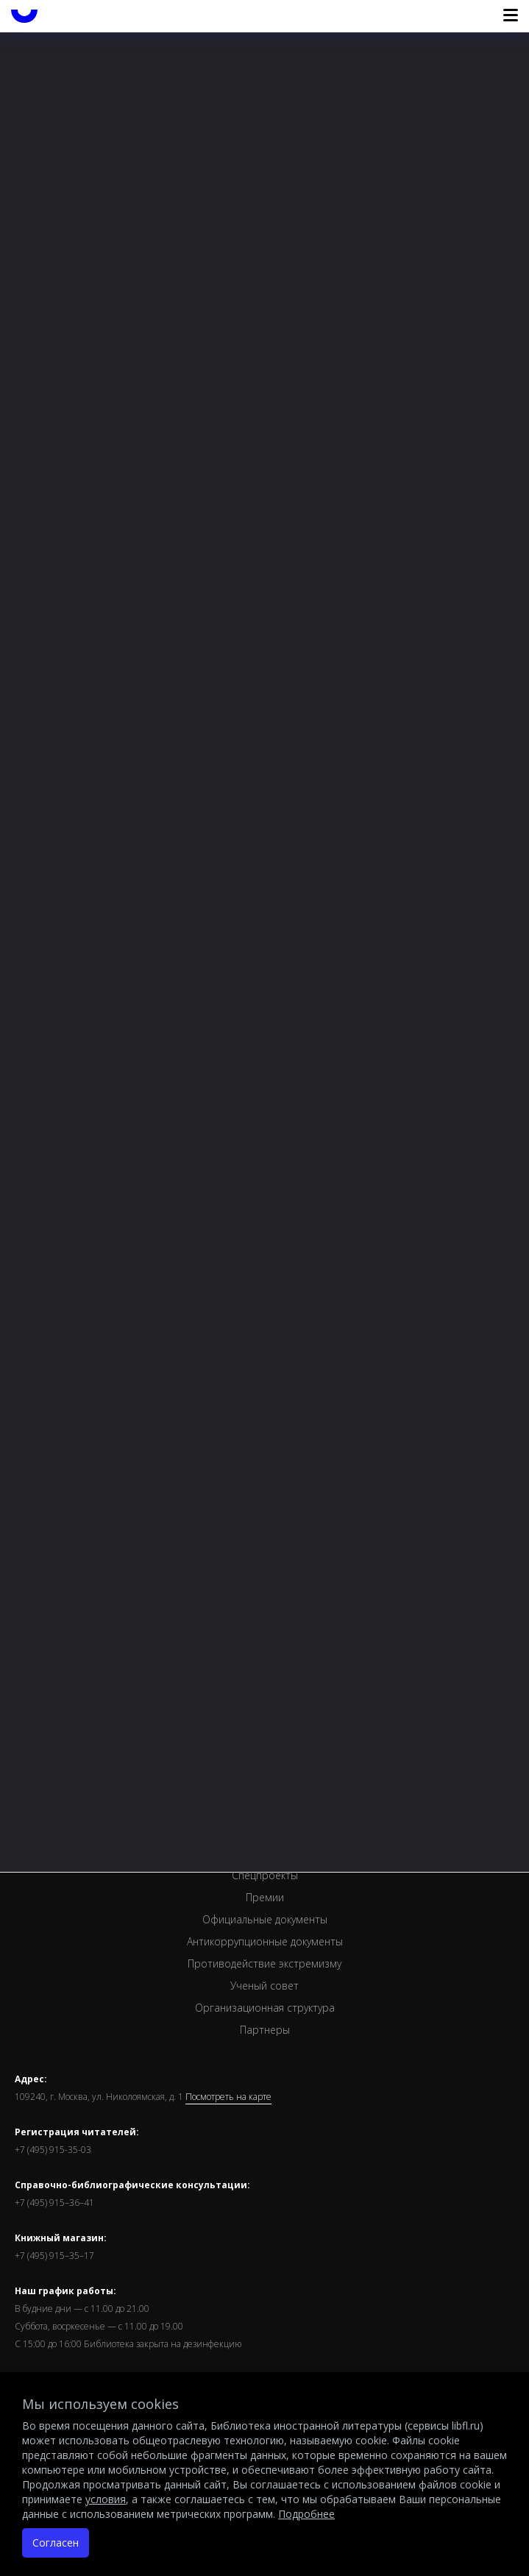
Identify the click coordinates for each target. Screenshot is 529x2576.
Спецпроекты (265, 1875)
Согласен (55, 2543)
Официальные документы (264, 1919)
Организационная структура (265, 2008)
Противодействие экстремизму (264, 1963)
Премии (265, 1897)
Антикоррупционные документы (265, 1941)
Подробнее (306, 2514)
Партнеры (265, 2030)
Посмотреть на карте (228, 2097)
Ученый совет (264, 1986)
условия (105, 2499)
